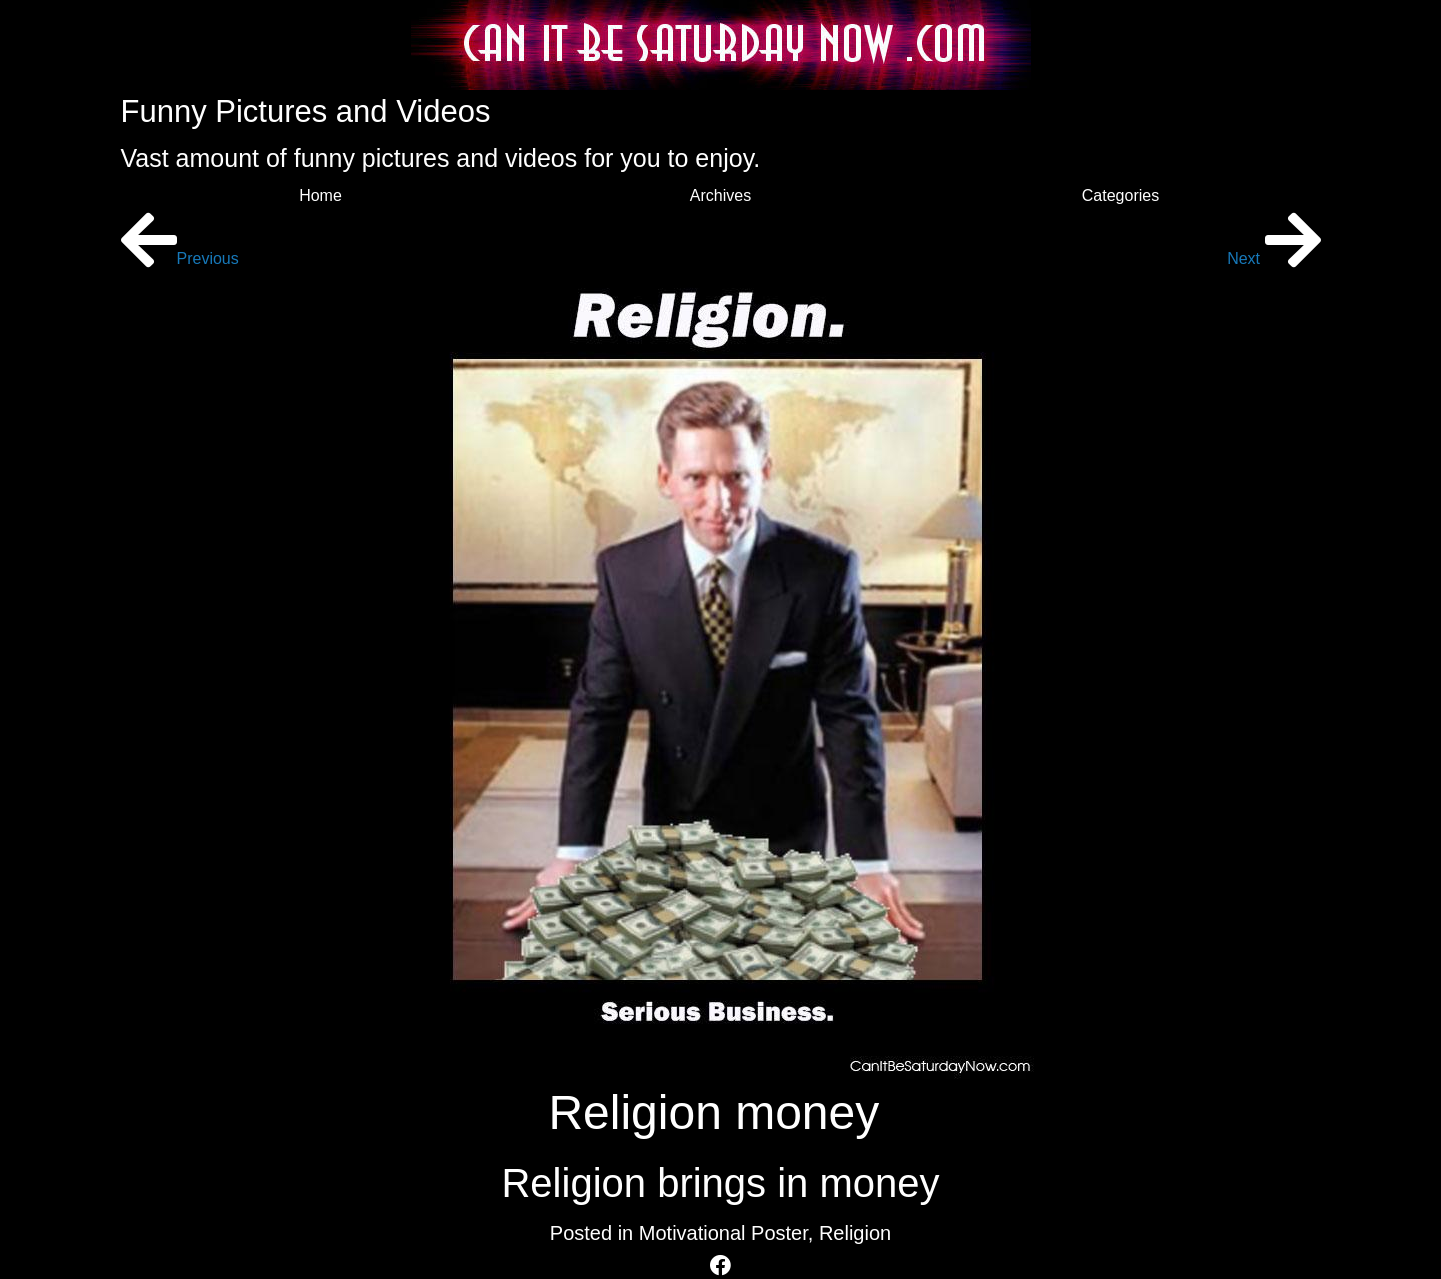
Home (320, 195)
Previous (180, 258)
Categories (1120, 195)
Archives (720, 195)
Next (1273, 258)
